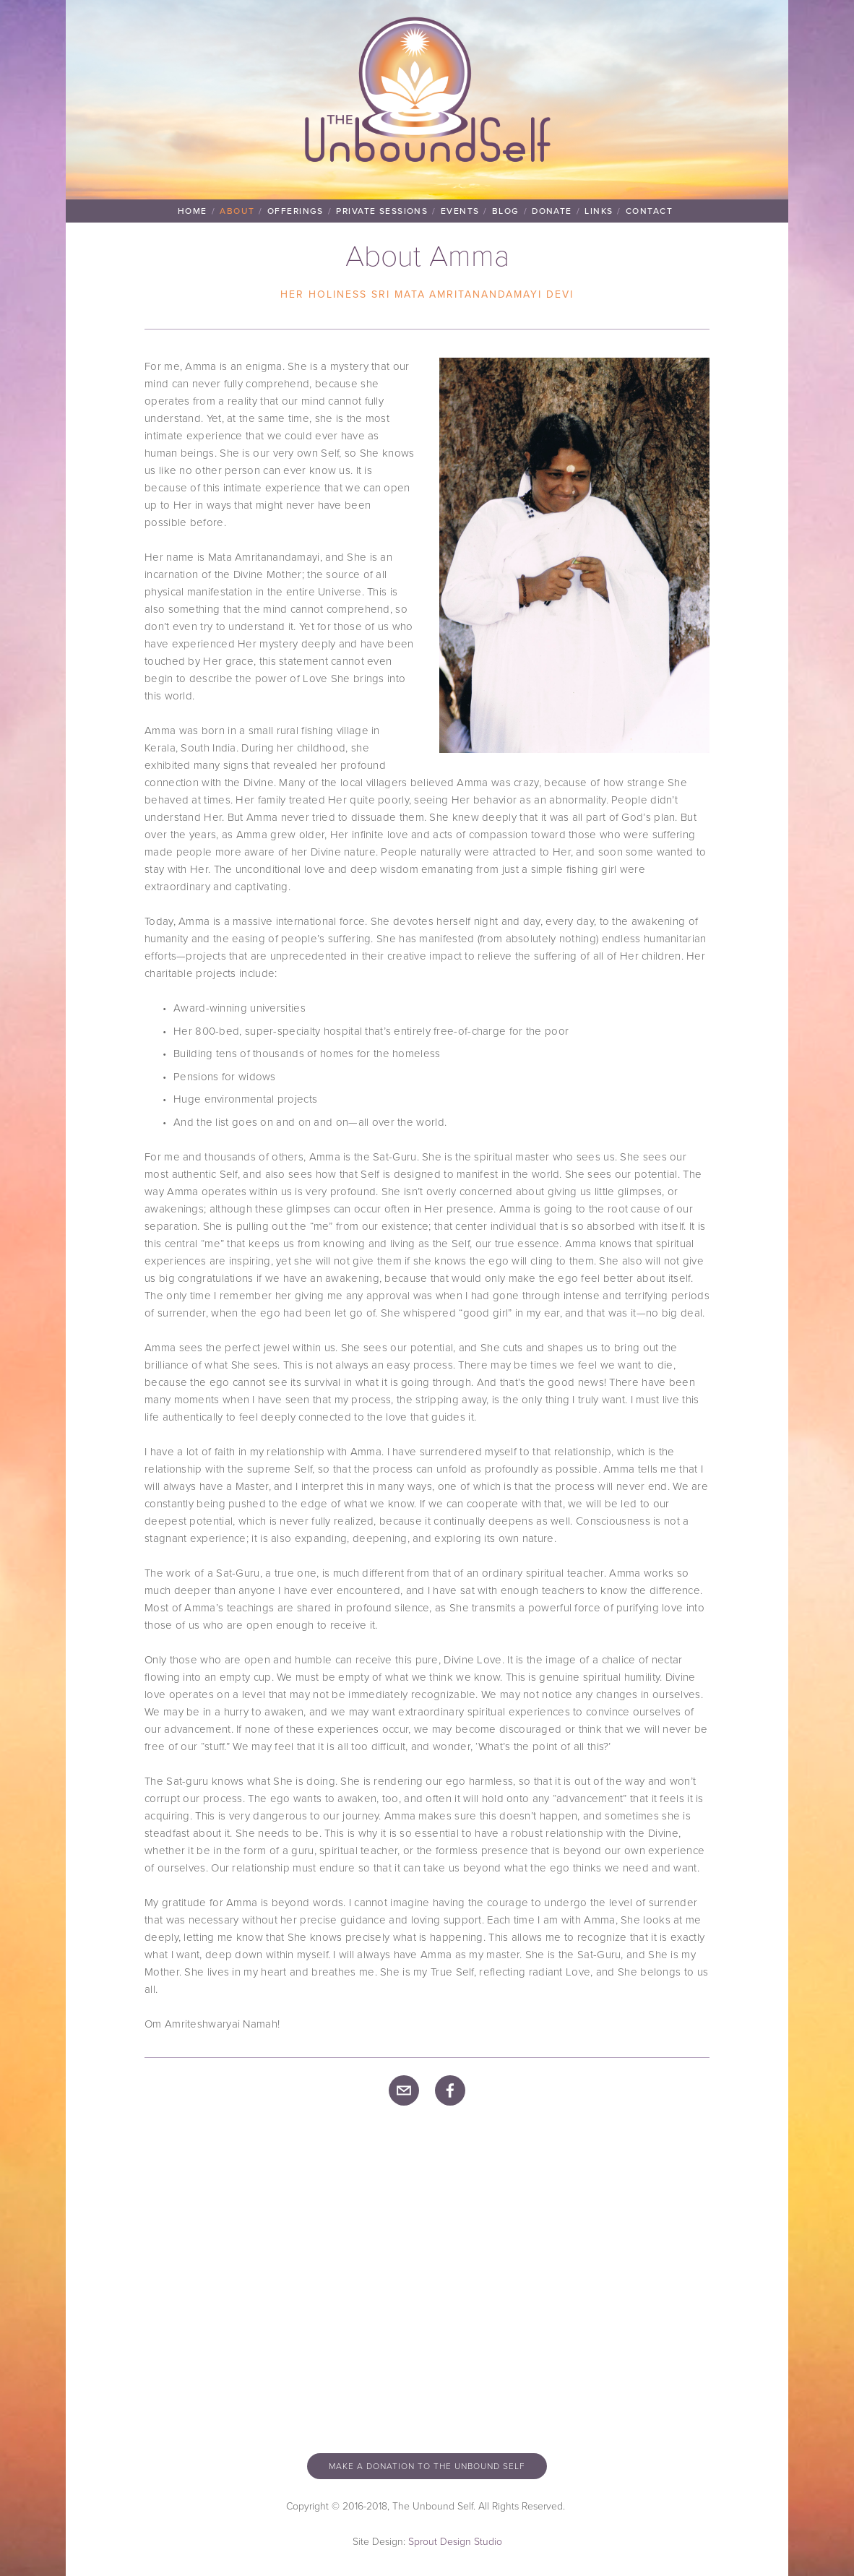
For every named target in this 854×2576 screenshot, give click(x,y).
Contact (649, 210)
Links (599, 210)
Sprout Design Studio (455, 2541)
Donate (552, 210)
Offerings (295, 210)
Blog (505, 210)
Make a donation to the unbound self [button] (427, 2466)
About (237, 210)
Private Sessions (382, 210)
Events (460, 210)
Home (192, 210)
